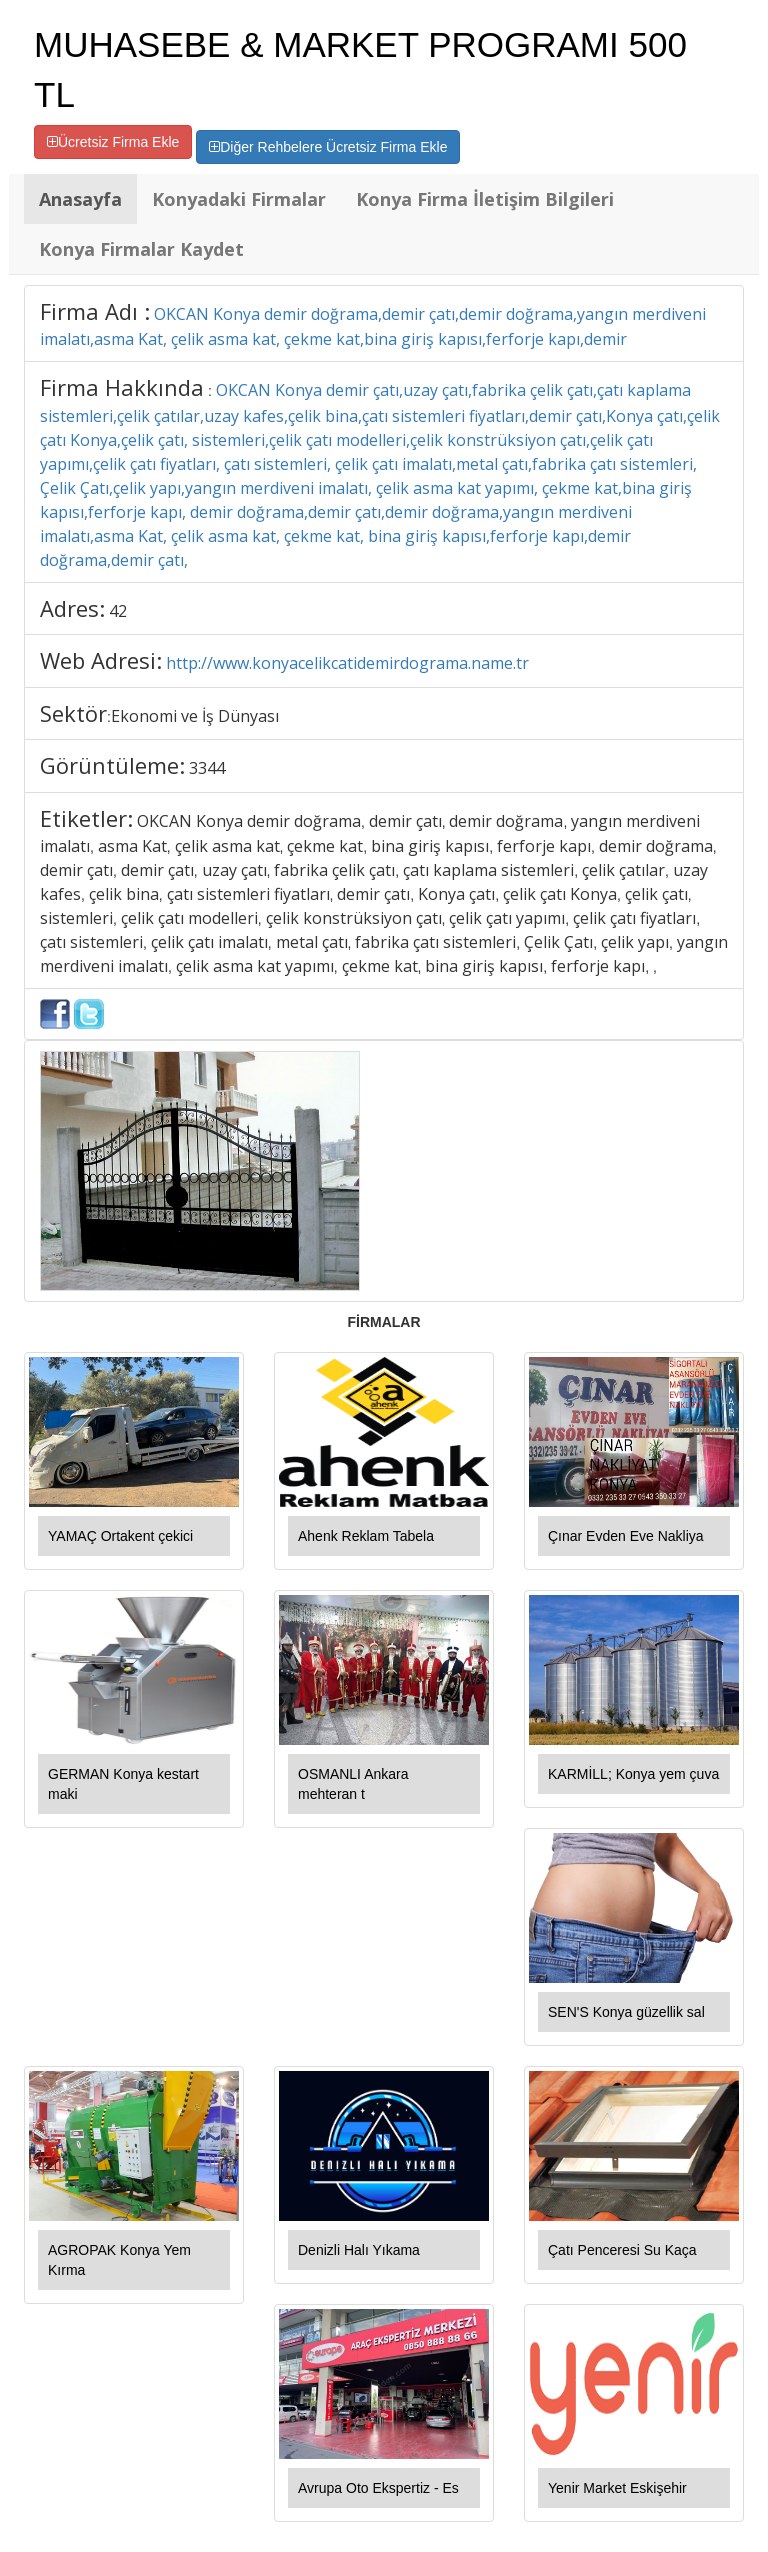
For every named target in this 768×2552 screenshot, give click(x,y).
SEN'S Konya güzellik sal (626, 2012)
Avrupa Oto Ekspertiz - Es (378, 2488)
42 (118, 611)
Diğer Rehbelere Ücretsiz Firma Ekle (328, 147)
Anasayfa (80, 199)
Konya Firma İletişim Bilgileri (485, 199)
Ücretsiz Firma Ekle (113, 142)
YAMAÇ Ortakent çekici (120, 1536)
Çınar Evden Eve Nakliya (626, 1536)
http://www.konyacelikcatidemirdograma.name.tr (347, 663)
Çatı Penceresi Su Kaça (622, 2250)
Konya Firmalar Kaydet (141, 249)
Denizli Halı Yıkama (359, 2250)
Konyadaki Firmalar (239, 199)
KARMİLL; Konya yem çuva (633, 1774)
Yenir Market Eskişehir (617, 2488)
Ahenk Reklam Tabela (366, 1536)
